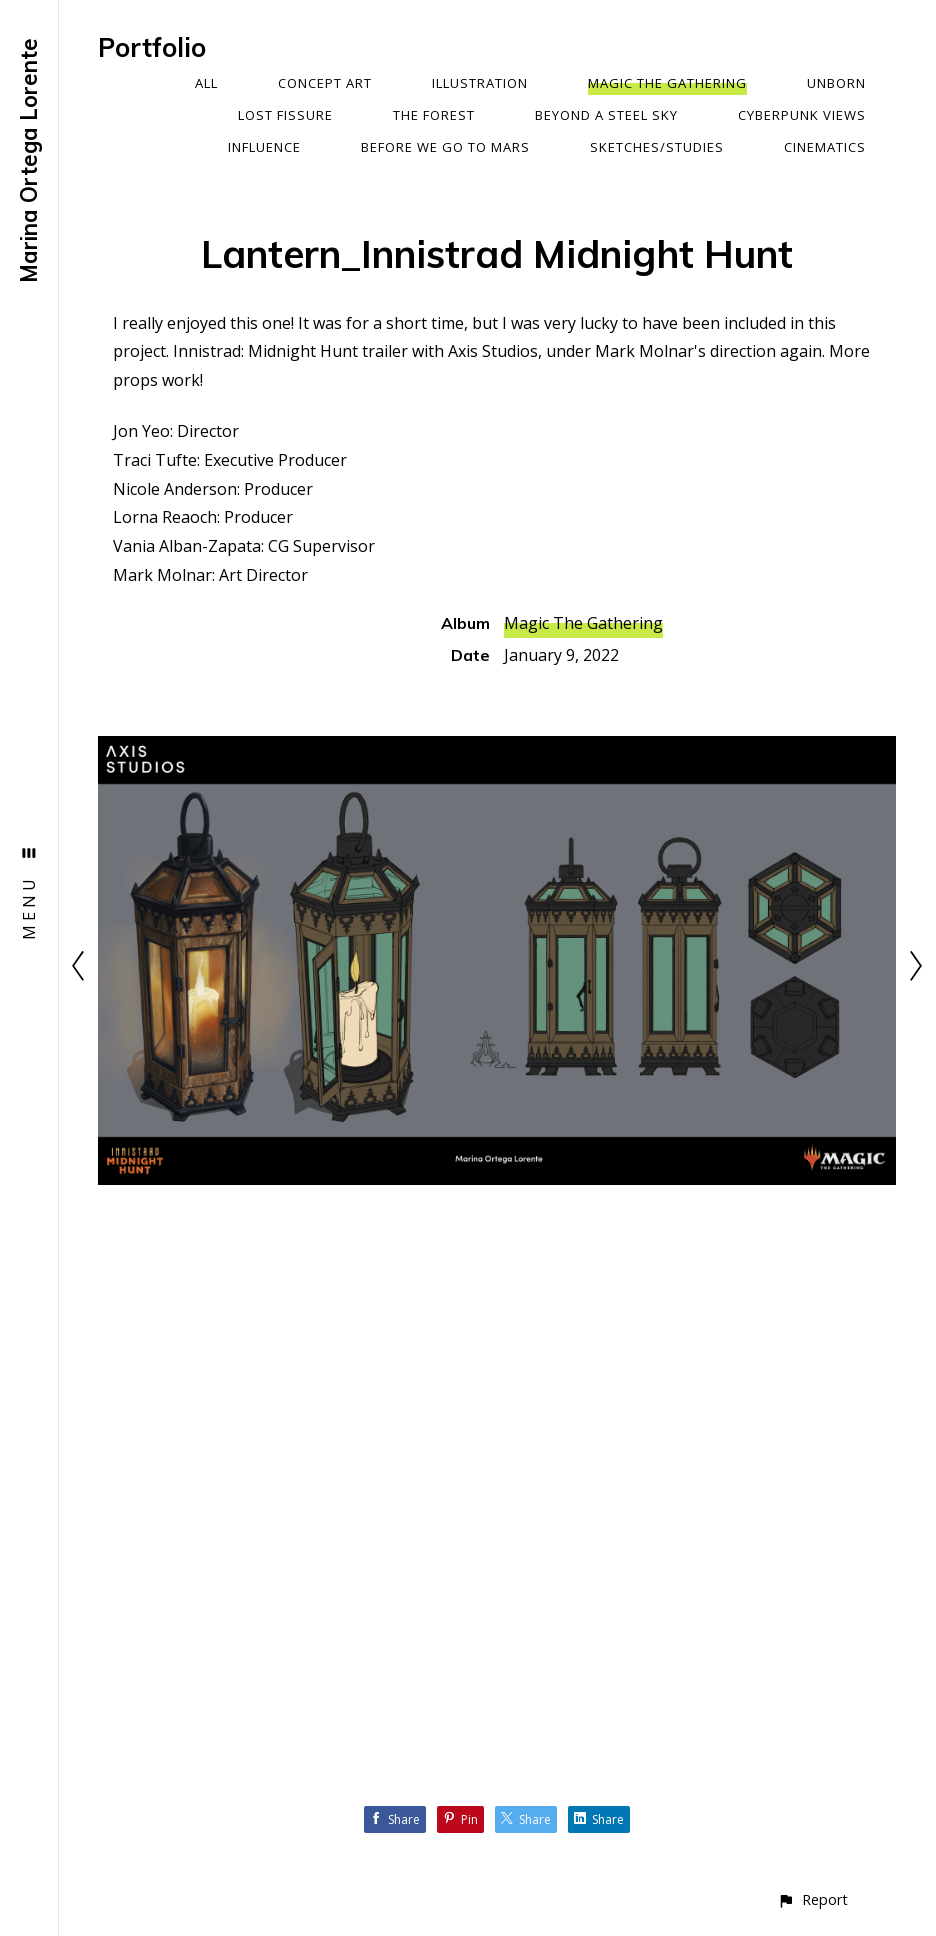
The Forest (434, 115)
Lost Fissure (285, 115)
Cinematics (825, 147)
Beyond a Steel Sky (606, 115)
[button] (812, 1899)
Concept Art (325, 83)
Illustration (480, 83)
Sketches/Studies (657, 147)
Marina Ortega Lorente (29, 160)
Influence (264, 147)
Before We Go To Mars (445, 147)
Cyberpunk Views (802, 115)
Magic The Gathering (667, 83)
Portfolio (152, 47)
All (206, 83)
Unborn (836, 83)
